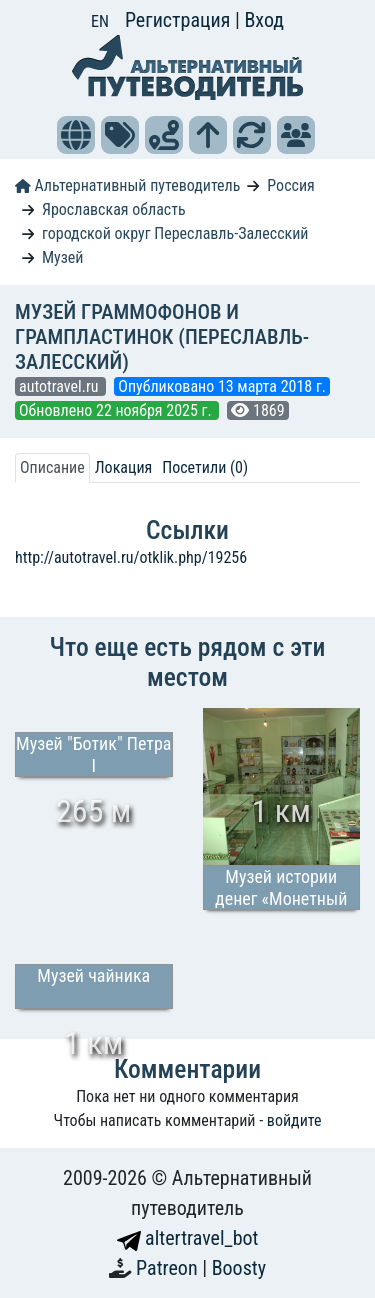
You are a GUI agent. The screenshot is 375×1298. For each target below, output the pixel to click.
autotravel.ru (60, 386)
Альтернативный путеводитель (127, 185)
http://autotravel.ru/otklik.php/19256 (131, 557)
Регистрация (180, 20)
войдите (294, 1120)
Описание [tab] (52, 467)
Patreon (169, 1268)
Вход (264, 20)
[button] (76, 135)
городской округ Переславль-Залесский (175, 233)
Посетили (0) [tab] (205, 467)
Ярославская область (114, 209)
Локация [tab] (124, 467)
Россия (290, 185)
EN (100, 21)
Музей (63, 257)
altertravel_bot (188, 1238)
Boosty (239, 1268)
